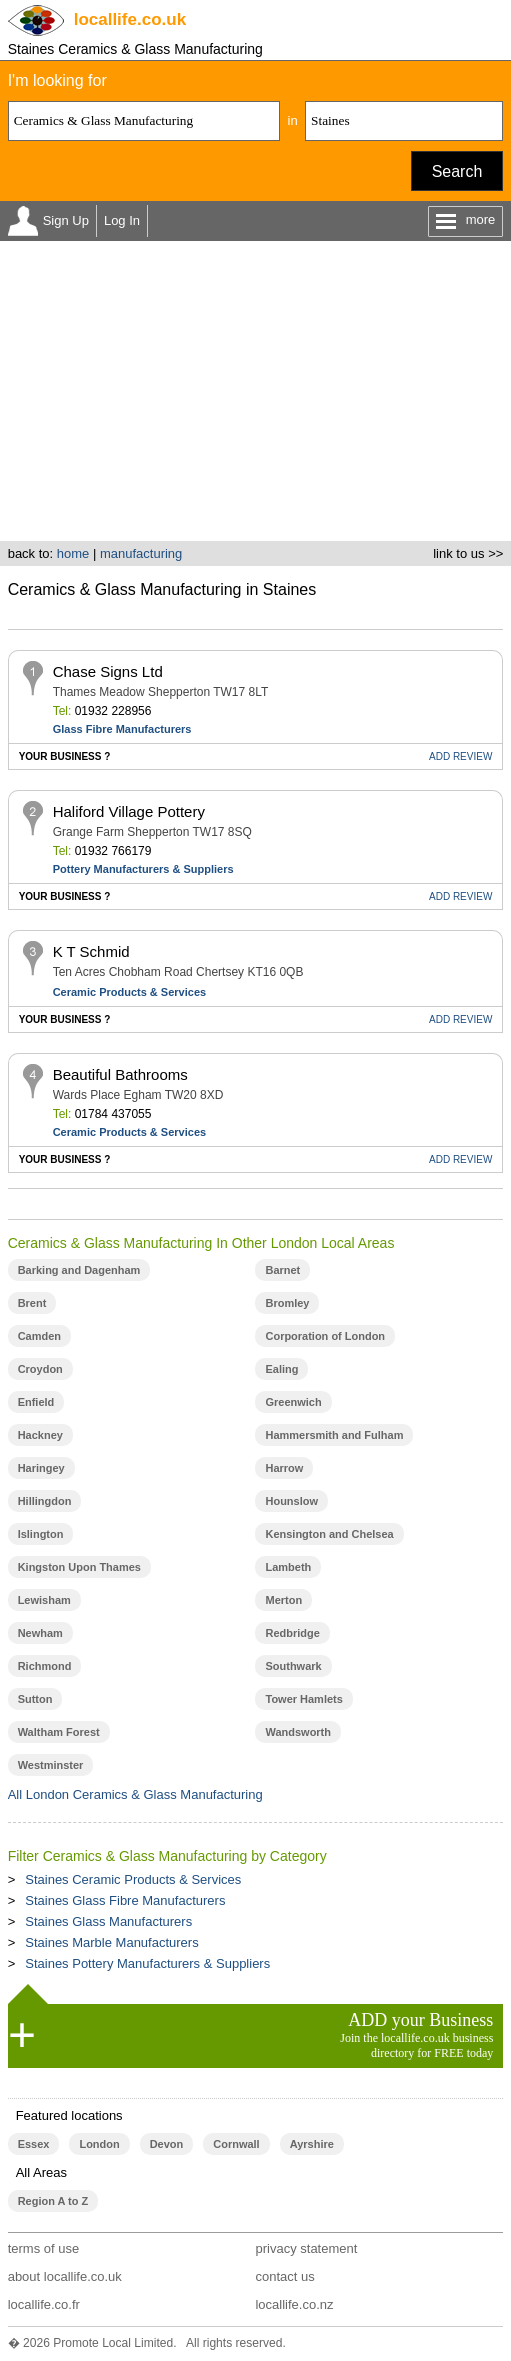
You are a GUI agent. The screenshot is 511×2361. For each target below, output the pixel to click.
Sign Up (66, 220)
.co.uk (130, 19)
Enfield (36, 1402)
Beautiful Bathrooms (120, 1074)
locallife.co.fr (44, 2304)
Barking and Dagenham (79, 1270)
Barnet (282, 1270)
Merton (283, 1600)
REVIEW (460, 756)
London (99, 2144)
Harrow (284, 1468)
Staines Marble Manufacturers (111, 1942)
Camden (39, 1336)
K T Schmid (91, 951)
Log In (122, 220)
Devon (167, 2144)
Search (457, 171)
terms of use (44, 2248)
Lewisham (44, 1600)
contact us (284, 2276)
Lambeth (288, 1567)
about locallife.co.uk (65, 2276)
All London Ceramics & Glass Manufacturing (135, 1794)
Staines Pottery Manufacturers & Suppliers (147, 1963)
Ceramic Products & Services (129, 992)
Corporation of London (325, 1336)
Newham (40, 1633)
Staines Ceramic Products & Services (133, 1879)
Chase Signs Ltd (108, 671)
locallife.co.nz (294, 2304)
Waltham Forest (59, 1732)
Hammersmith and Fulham (334, 1435)
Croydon (40, 1369)
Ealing (281, 1369)
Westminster (51, 1765)
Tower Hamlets (303, 1699)
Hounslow (291, 1501)
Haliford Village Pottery (129, 811)
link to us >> (468, 553)
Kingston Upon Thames (79, 1567)
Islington (41, 1534)
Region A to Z (53, 2201)
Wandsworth (298, 1732)
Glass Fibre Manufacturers (122, 729)
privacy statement (306, 2248)
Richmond (45, 1666)
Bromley (287, 1303)
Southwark (293, 1666)
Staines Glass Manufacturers (108, 1921)
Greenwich (293, 1402)
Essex (34, 2144)
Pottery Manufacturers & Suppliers (143, 869)
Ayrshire (312, 2144)
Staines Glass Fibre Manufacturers (125, 1900)
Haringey (41, 1468)
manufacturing (141, 553)
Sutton (35, 1699)
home (73, 553)
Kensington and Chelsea (329, 1534)
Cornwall (236, 2144)
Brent (32, 1303)
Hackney (40, 1435)
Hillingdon (45, 1501)
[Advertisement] (255, 391)
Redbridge (292, 1633)
